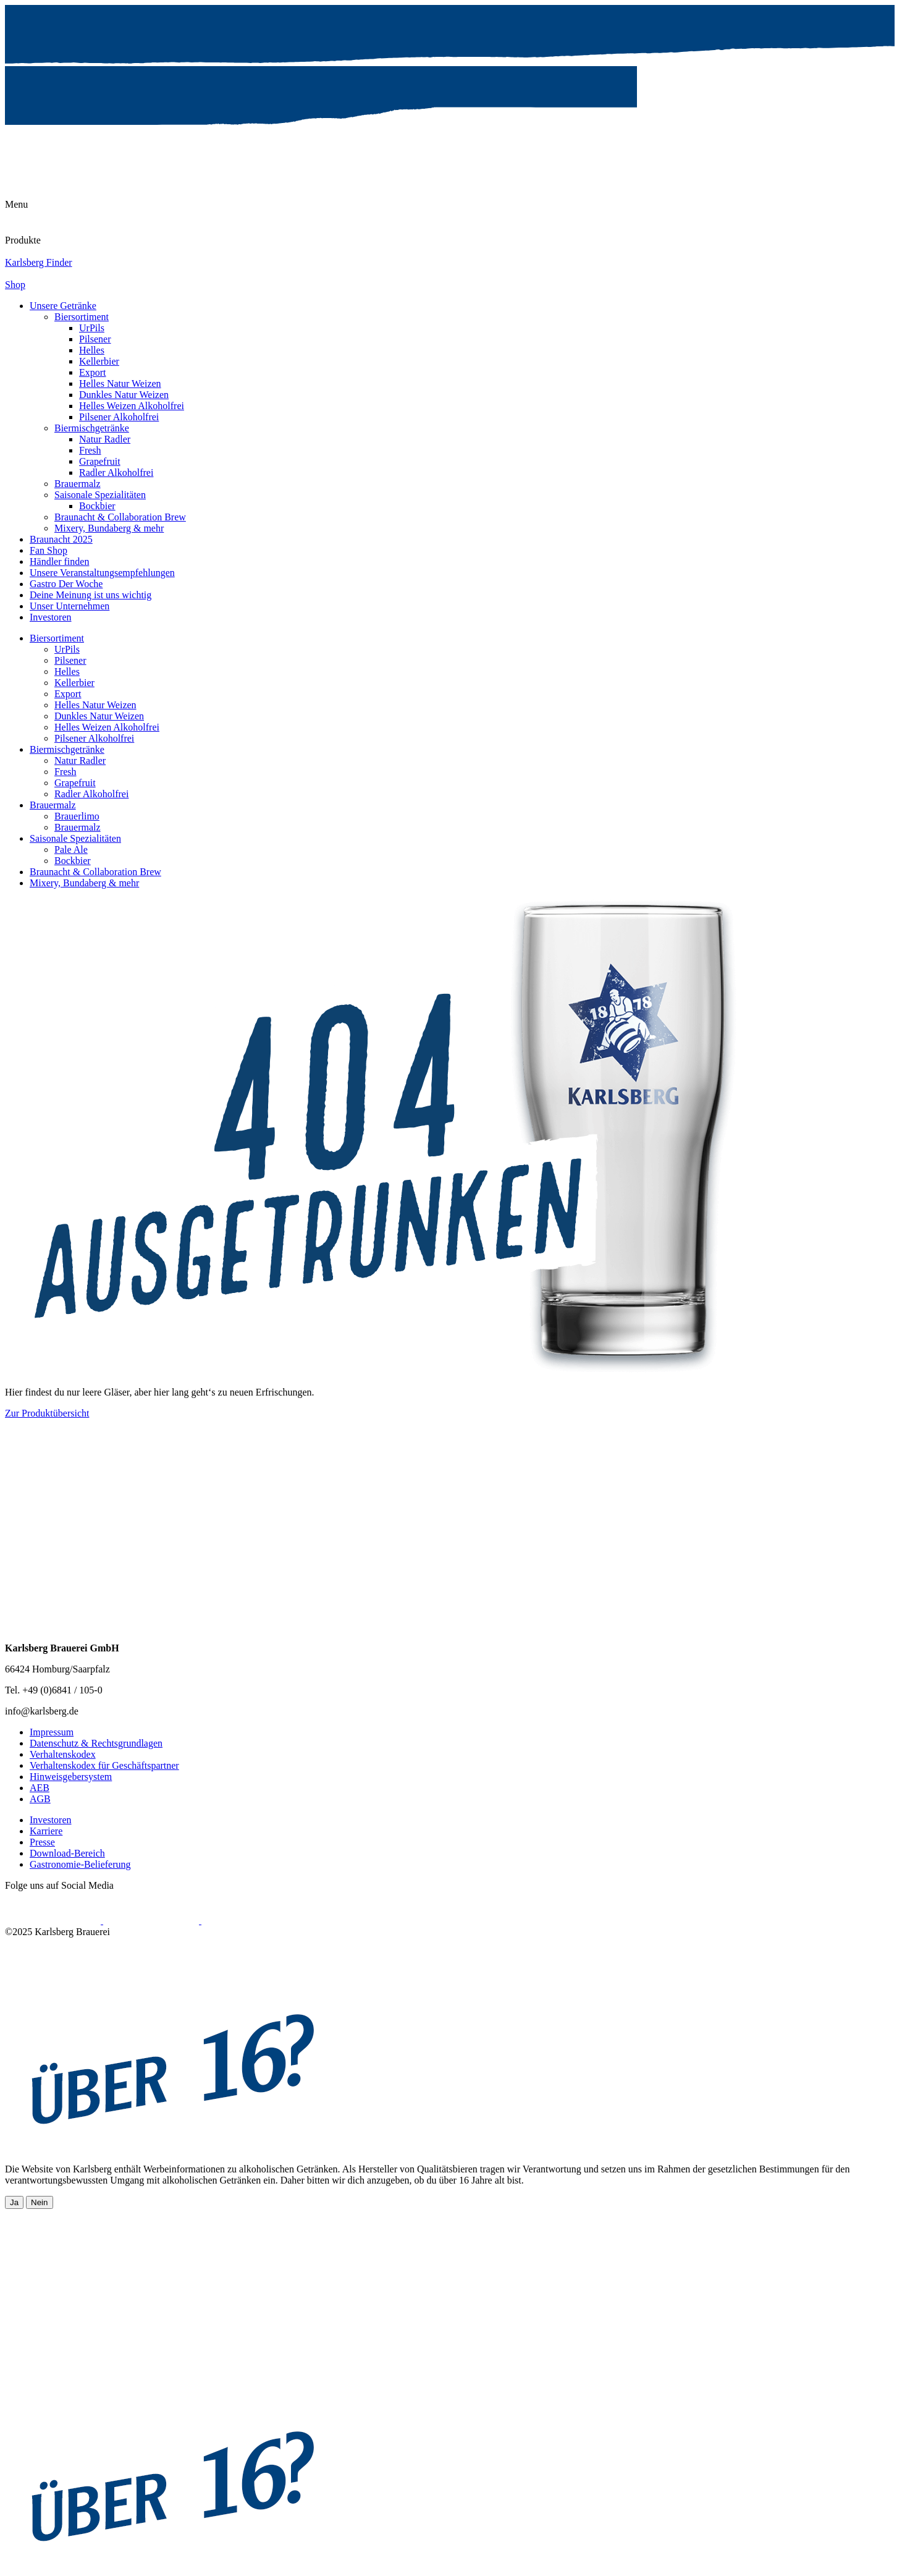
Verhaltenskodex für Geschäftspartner (104, 1765)
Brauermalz (77, 483)
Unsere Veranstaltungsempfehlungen (102, 572)
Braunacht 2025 (61, 539)
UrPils (91, 328)
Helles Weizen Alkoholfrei (131, 405)
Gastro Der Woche (66, 583)
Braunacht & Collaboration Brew (120, 517)
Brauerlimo (76, 816)
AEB (39, 1787)
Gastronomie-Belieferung (80, 1864)
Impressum (52, 1732)
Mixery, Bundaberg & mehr (109, 528)
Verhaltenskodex (63, 1754)
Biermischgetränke (91, 428)
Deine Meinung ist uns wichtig (90, 595)
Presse (42, 1842)
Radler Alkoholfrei (116, 472)
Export (92, 372)
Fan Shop (48, 550)
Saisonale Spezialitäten (100, 494)
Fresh (90, 450)
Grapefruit (99, 461)
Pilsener (95, 339)
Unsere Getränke (63, 305)
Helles (91, 350)
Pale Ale (71, 849)
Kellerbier (99, 361)
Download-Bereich (67, 1853)
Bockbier (97, 506)
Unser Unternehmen (69, 606)
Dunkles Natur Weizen (124, 394)
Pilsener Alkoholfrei (119, 417)
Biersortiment (81, 316)
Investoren (51, 617)
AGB (40, 1799)
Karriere (46, 1831)
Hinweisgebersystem (71, 1776)
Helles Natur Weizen (120, 383)
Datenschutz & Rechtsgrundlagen (96, 1743)
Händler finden (59, 561)
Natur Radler (104, 439)
